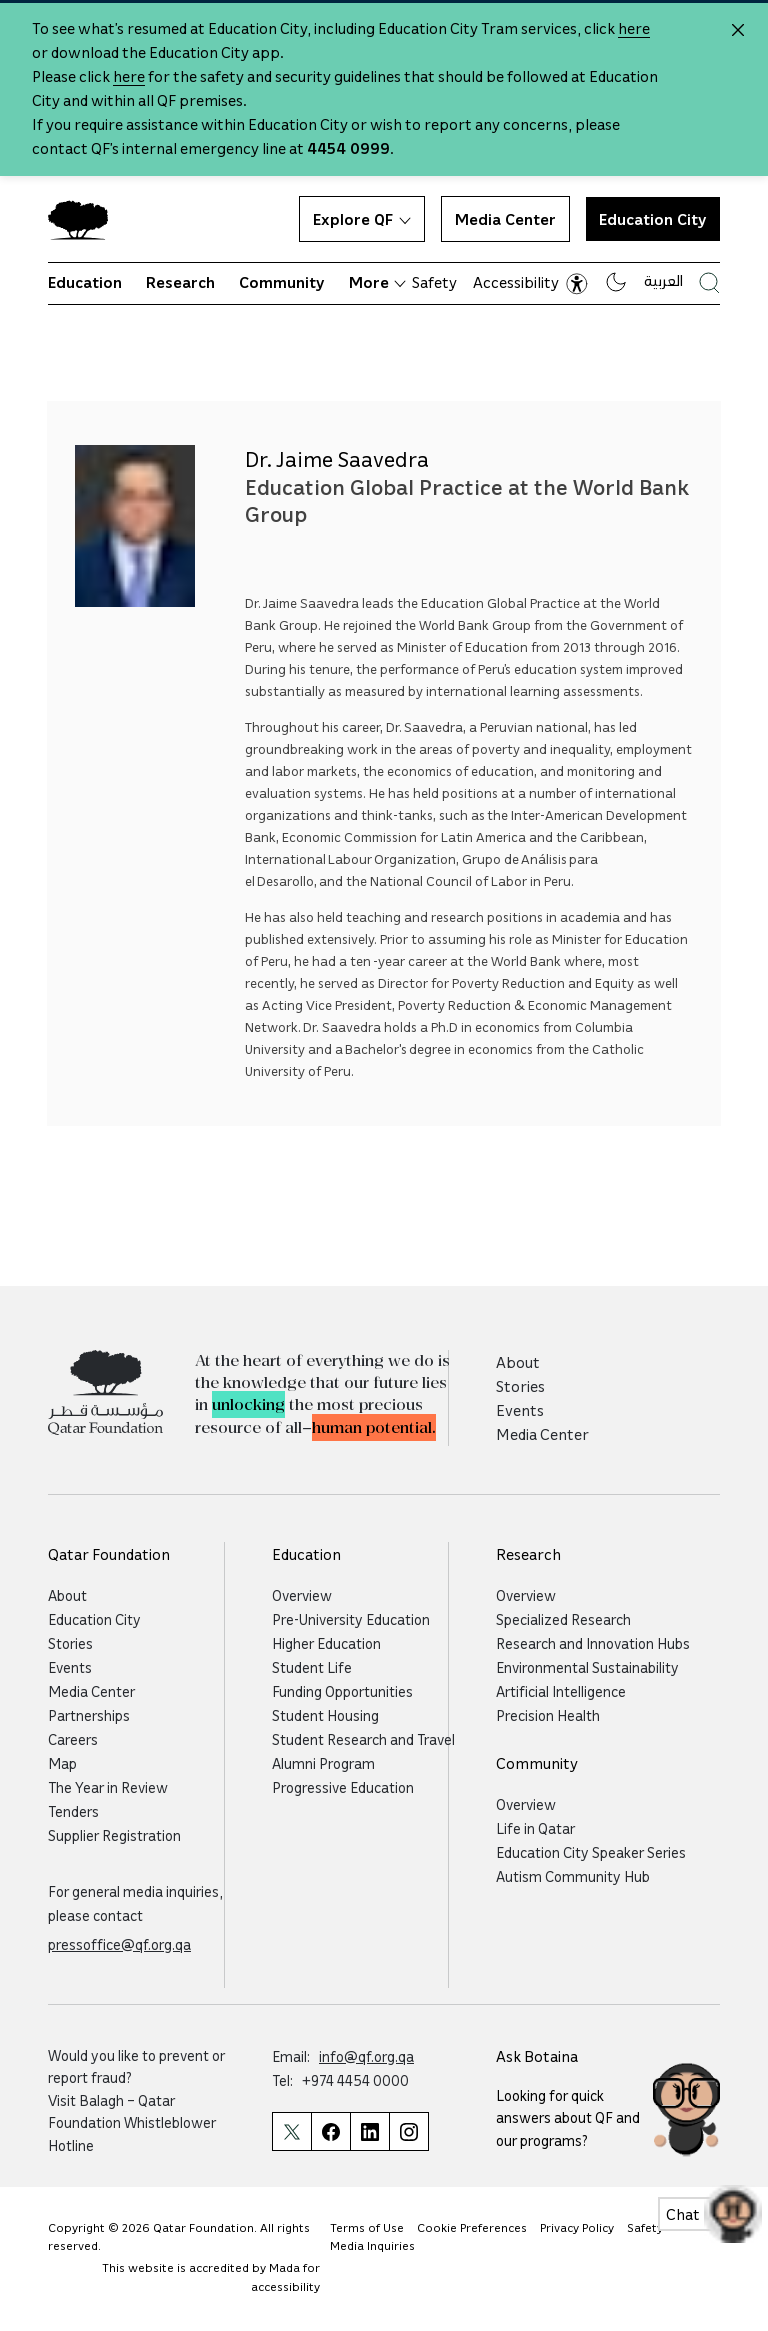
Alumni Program (323, 1763)
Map (62, 1763)
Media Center (505, 219)
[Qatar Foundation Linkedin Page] (369, 2131)
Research (180, 282)
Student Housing (325, 1715)
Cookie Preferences (472, 2227)
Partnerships (89, 1715)
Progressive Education (343, 1787)
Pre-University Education (351, 1619)
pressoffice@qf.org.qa (119, 1944)
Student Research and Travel (363, 1739)
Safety (434, 282)
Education (85, 282)
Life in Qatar (535, 1828)
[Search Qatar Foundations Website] (709, 282)
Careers (73, 1739)
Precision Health (548, 1715)
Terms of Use (367, 2227)
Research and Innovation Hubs (593, 1643)
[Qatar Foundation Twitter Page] (291, 2131)
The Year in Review (108, 1787)
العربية (663, 280)
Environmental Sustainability (587, 1667)
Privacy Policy (577, 2227)
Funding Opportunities (342, 1691)
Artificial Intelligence (561, 1691)
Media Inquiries (372, 2245)
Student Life (312, 1667)
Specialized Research (563, 1619)
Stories (520, 1386)
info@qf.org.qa (366, 2056)
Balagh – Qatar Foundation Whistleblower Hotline (132, 2122)
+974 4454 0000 (355, 2080)
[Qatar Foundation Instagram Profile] (409, 2131)
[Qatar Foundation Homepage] (86, 219)
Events (520, 1410)
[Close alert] (738, 30)
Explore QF (362, 219)
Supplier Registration (114, 1835)
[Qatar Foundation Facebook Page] (330, 2131)
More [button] (377, 282)
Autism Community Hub (573, 1876)
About (518, 1362)
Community (282, 282)
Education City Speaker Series (591, 1852)
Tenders (73, 1811)
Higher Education (326, 1643)
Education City (653, 219)
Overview (302, 1595)
